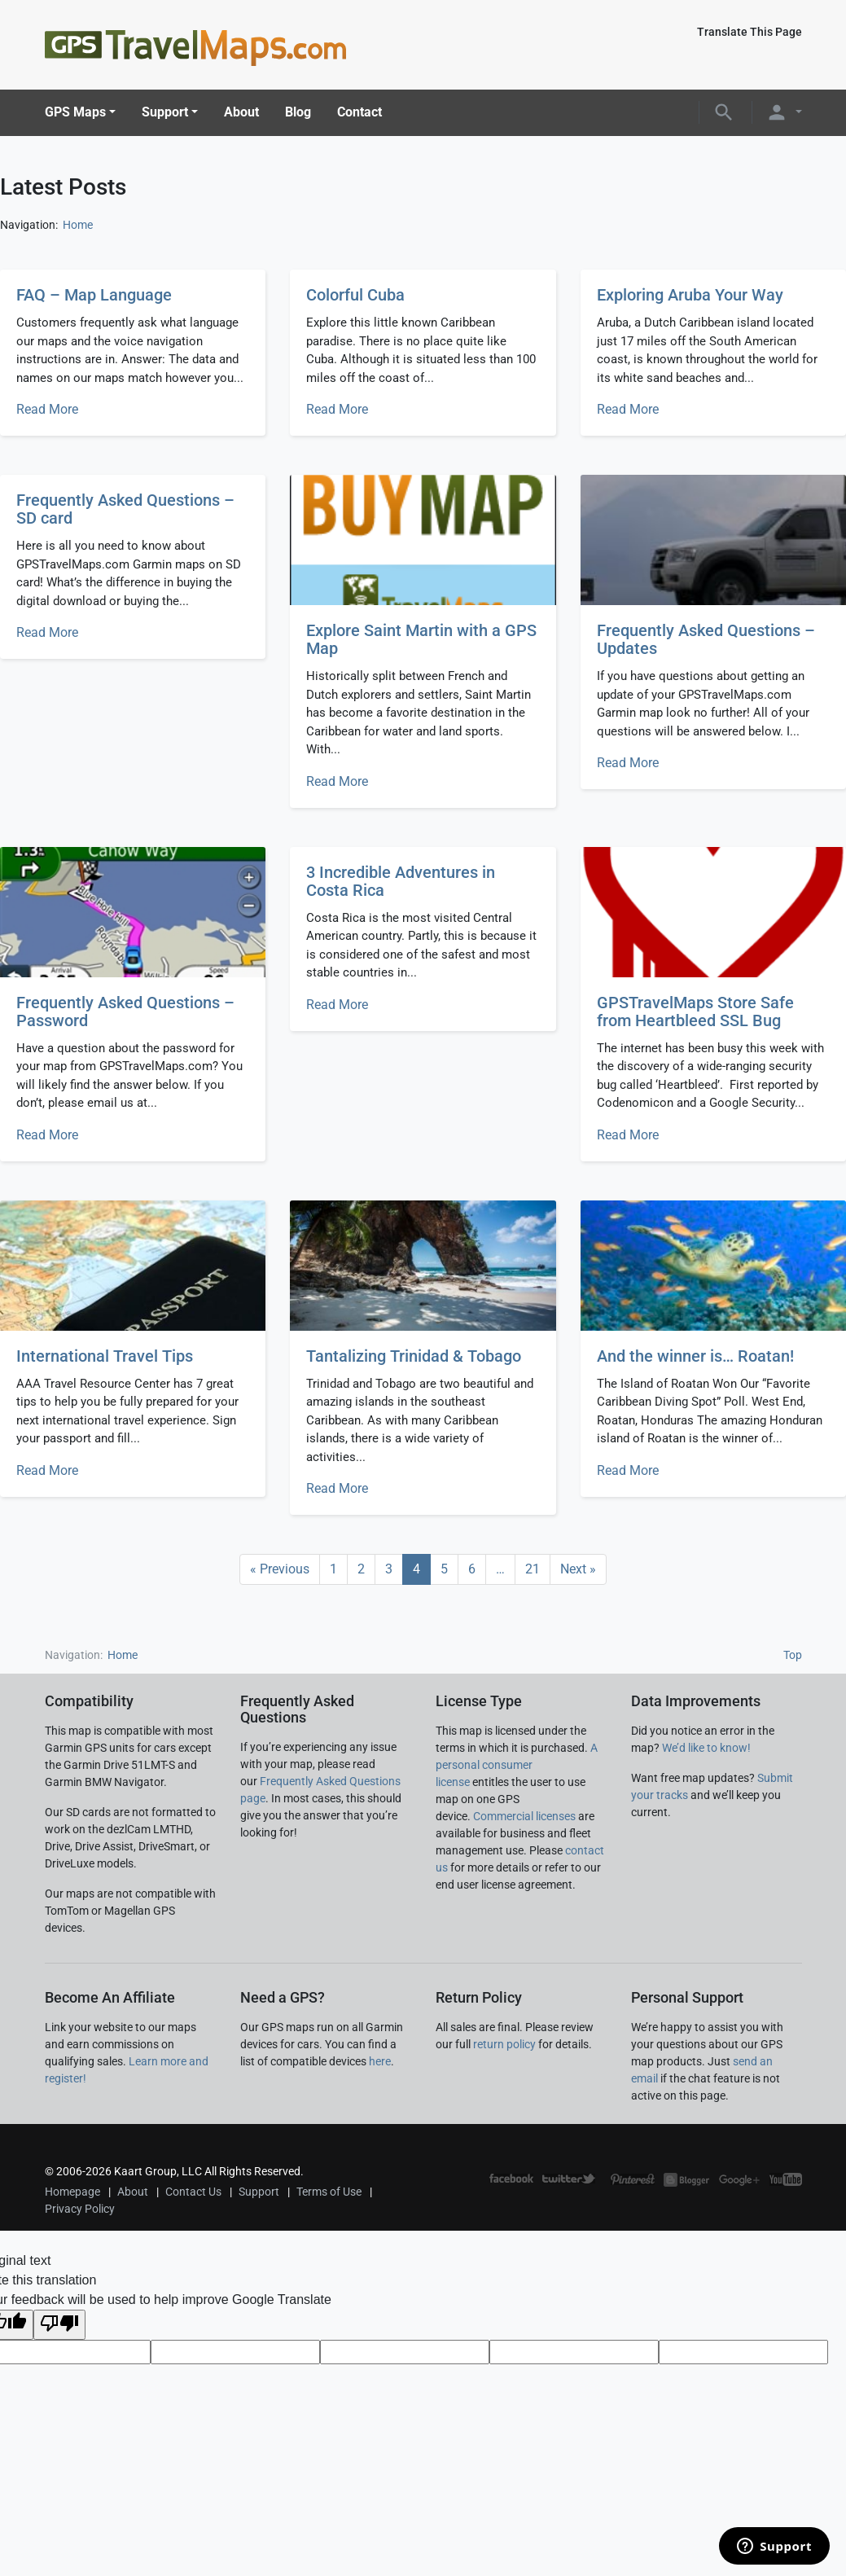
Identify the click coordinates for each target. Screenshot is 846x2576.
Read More (47, 409)
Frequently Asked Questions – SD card (125, 509)
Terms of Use (329, 2191)
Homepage (72, 2191)
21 (532, 1569)
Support (165, 112)
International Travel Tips (104, 1356)
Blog (298, 112)
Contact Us (193, 2191)
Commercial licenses (524, 1816)
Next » (578, 1569)
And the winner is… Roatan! (695, 1356)
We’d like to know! (706, 1747)
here (380, 2061)
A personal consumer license (517, 1764)
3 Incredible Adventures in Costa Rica (400, 881)
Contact (359, 112)
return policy (504, 2044)
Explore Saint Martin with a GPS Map (421, 639)
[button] (723, 112)
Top (792, 1654)
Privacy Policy (80, 2208)
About (241, 112)
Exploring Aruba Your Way (690, 295)
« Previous (279, 1569)
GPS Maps (75, 112)
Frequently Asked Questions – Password (125, 1011)
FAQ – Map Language (94, 295)
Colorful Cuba (355, 295)
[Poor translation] (59, 2325)
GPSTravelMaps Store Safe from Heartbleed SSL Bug (695, 1011)
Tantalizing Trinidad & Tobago (413, 1356)
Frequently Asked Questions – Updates (706, 639)
